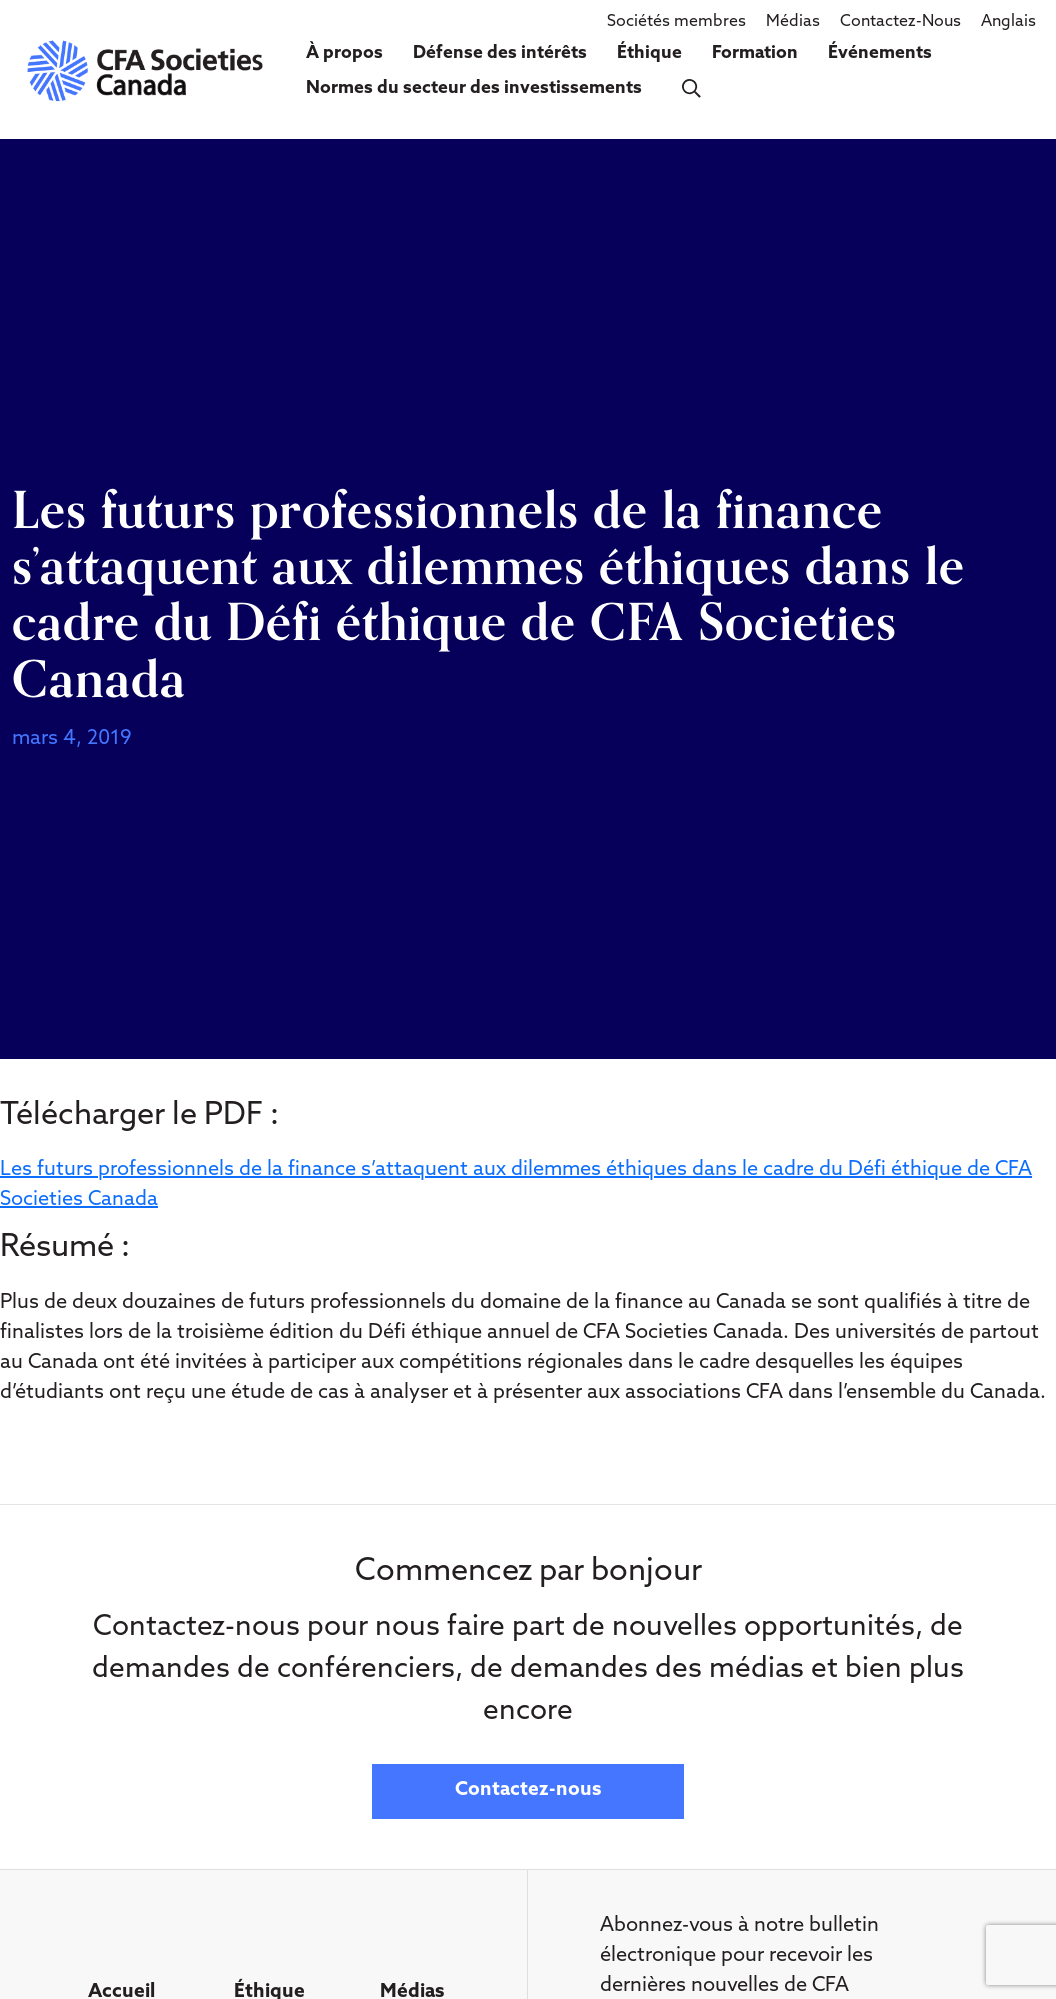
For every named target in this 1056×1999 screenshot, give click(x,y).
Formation (755, 53)
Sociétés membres (676, 22)
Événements (880, 53)
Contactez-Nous (900, 22)
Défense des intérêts (500, 53)
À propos (344, 53)
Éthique (649, 53)
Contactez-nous (528, 1790)
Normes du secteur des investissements (474, 88)
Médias (793, 22)
